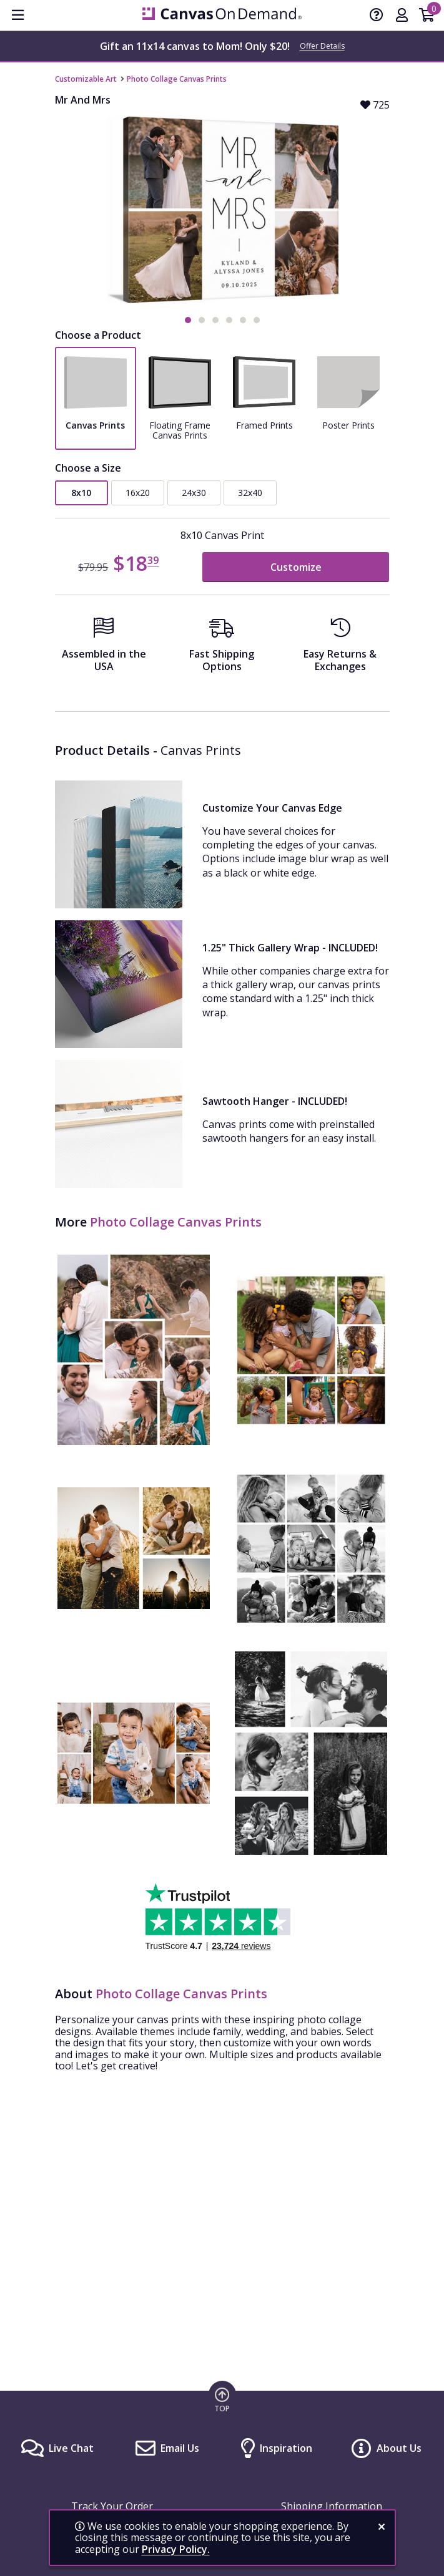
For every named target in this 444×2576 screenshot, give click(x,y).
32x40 (250, 492)
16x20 (138, 492)
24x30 (194, 492)
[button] (188, 320)
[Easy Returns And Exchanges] (340, 649)
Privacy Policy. (176, 2549)
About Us (399, 2448)
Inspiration (286, 2448)
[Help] (376, 16)
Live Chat (71, 2448)
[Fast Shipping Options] (222, 649)
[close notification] (381, 2526)
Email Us (179, 2448)
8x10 (81, 492)
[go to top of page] (222, 2399)
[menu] (17, 15)
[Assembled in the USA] (104, 649)
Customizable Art (86, 79)
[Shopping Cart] (427, 16)
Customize (296, 567)
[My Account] (402, 16)
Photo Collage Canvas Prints (177, 79)
